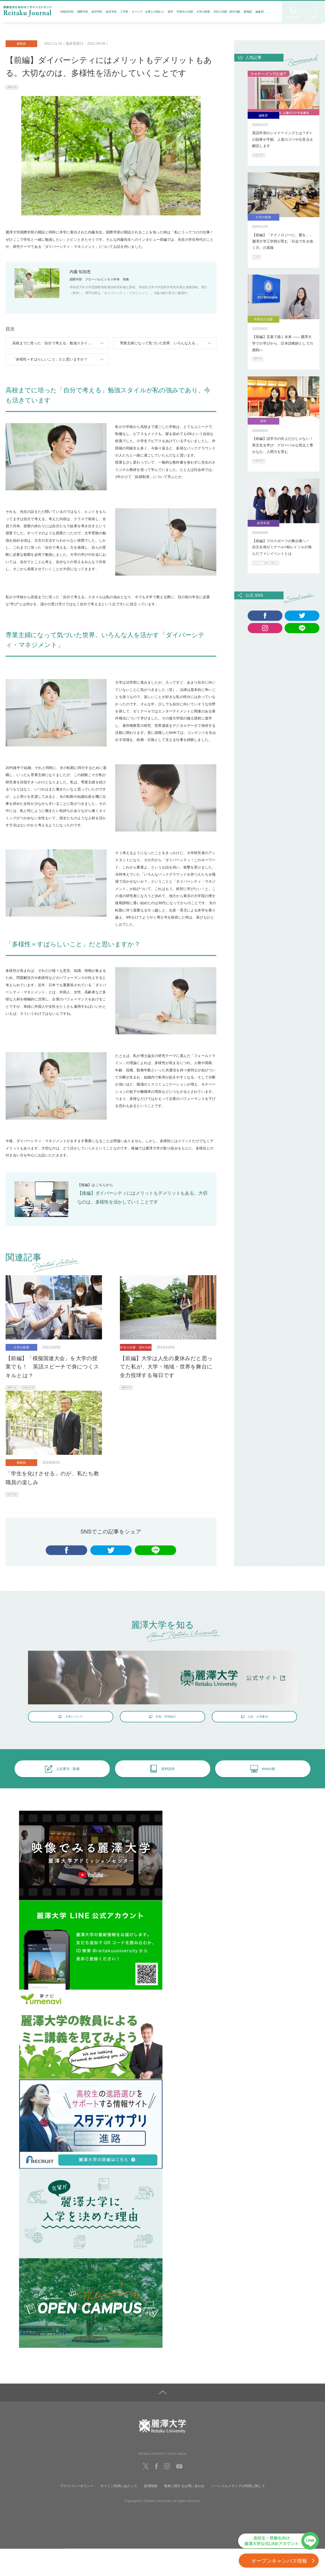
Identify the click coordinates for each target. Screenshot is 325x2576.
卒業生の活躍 (185, 11)
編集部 (259, 11)
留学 (170, 11)
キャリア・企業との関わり (148, 11)
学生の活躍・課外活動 (226, 11)
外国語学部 (67, 11)
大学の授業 (203, 11)
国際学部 (82, 11)
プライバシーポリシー (77, 2513)
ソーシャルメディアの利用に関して (238, 2513)
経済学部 (97, 11)
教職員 (248, 11)
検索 (314, 13)
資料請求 (293, 13)
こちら (100, 1193)
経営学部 (111, 11)
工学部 (124, 11)
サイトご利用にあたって (118, 2513)
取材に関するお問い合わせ (184, 2513)
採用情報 (150, 2513)
